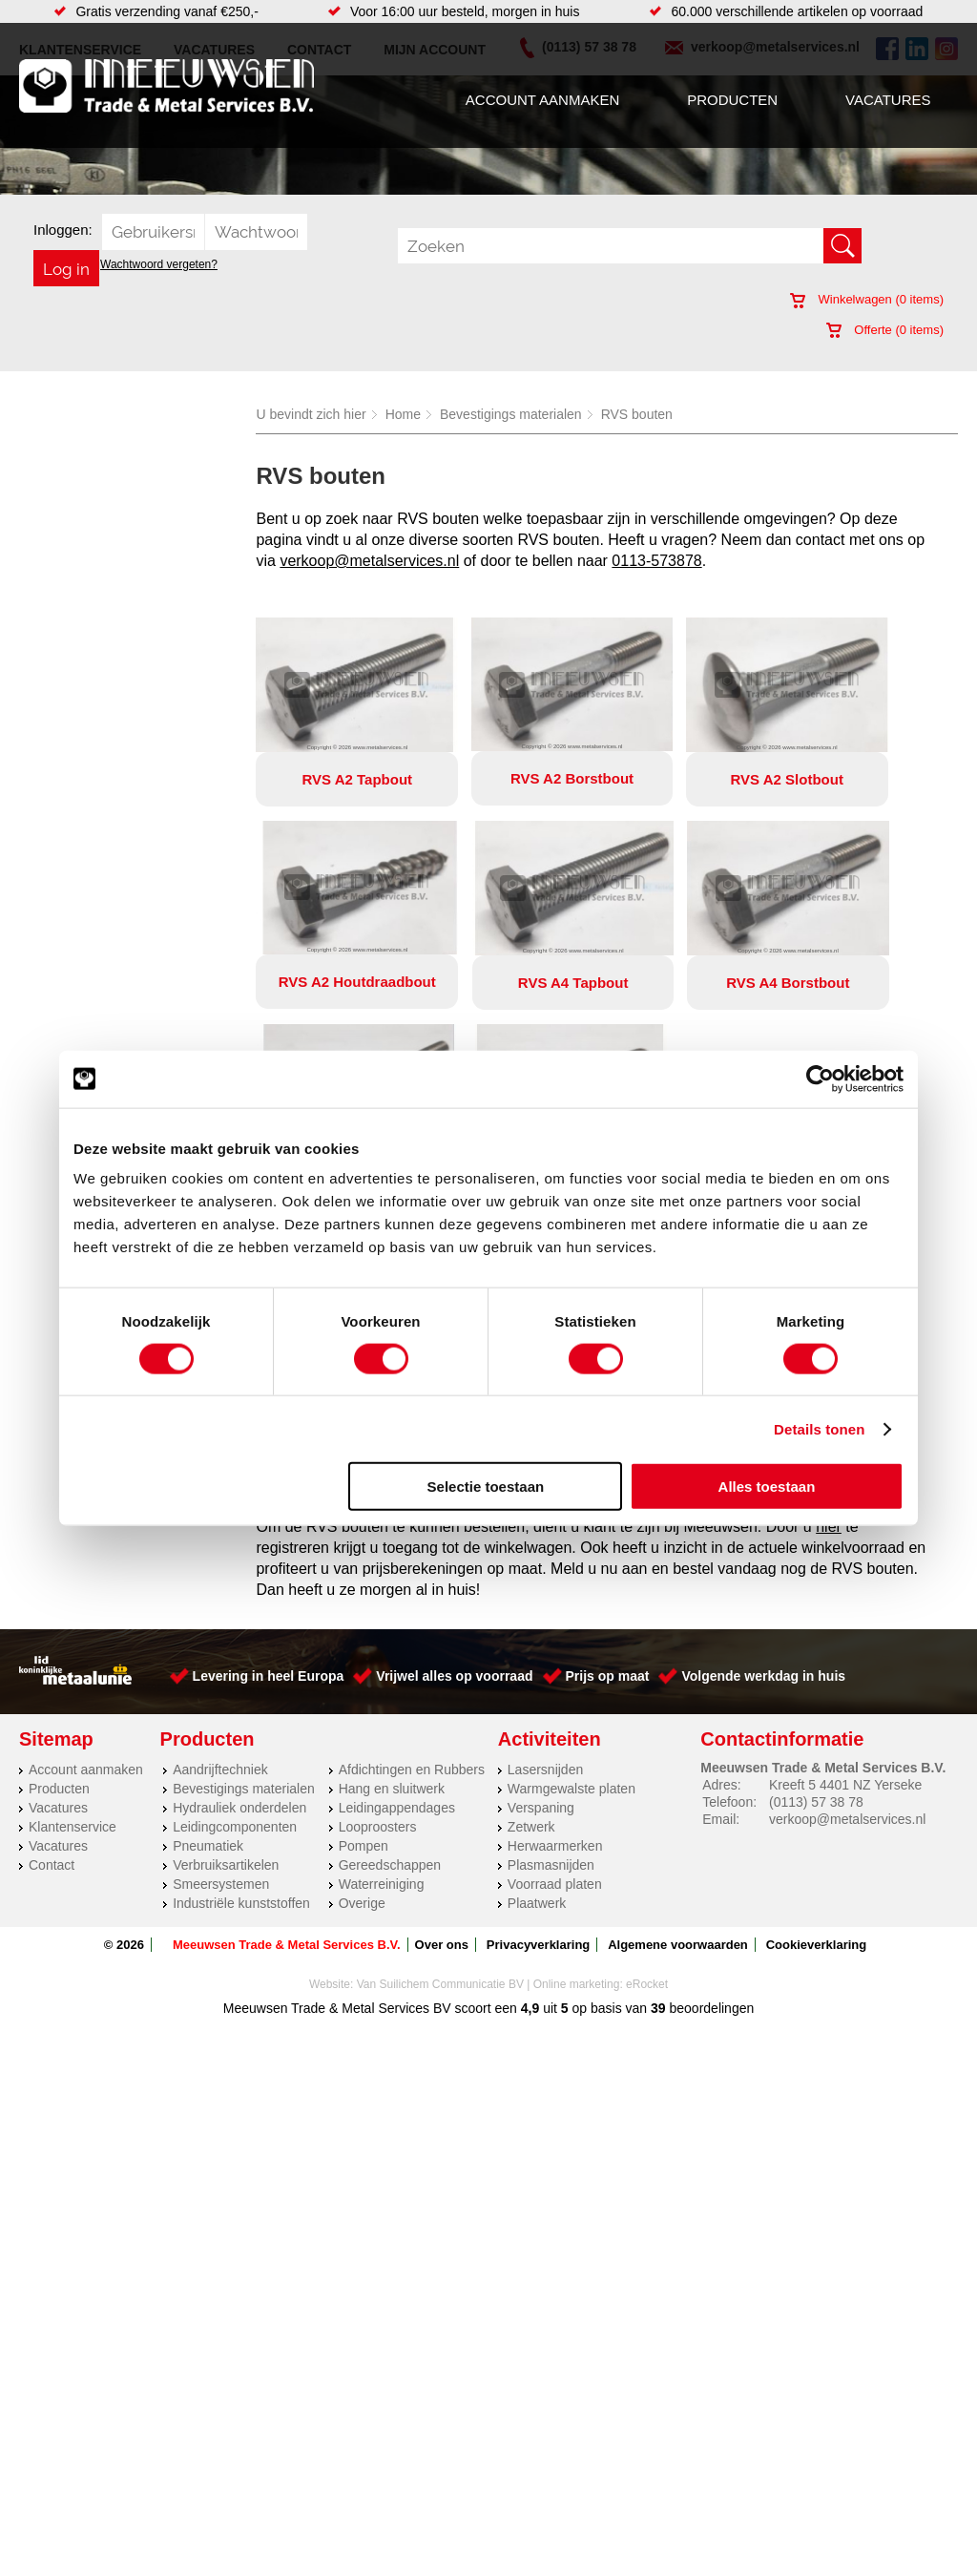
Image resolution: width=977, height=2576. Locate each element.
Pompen (363, 1641)
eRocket (647, 1780)
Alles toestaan (767, 1486)
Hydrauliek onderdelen (239, 1603)
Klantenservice (72, 1622)
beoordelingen (710, 1804)
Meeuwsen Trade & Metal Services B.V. (287, 1740)
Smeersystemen (221, 1679)
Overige (362, 1699)
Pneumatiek (208, 1641)
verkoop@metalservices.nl (369, 561)
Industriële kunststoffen (241, 1699)
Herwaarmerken (555, 1641)
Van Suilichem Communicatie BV (440, 1780)
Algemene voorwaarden (678, 1740)
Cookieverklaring (816, 1740)
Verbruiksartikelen (226, 1660)
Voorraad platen (555, 1679)
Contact (51, 1660)
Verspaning (541, 1603)
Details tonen (819, 1428)
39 (658, 1804)
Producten (732, 100)
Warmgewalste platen (571, 1584)
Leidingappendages (397, 1603)
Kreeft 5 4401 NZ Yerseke (845, 1580)
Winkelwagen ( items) (867, 299)
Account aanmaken (542, 100)
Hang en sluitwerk (392, 1584)
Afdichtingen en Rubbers (412, 1565)
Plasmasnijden (551, 1660)
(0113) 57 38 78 (816, 1597)
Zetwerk (531, 1622)
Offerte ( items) (885, 330)
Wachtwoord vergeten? (159, 264)
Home (403, 414)
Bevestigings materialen (511, 414)
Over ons (441, 1740)
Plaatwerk (537, 1699)
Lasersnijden (545, 1565)
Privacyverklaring (538, 1740)
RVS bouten (637, 414)
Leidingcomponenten (235, 1622)
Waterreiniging (382, 1679)
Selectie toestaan (486, 1486)
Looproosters (378, 1622)
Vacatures (887, 100)
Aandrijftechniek (220, 1565)
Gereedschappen (390, 1660)
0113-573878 (656, 561)
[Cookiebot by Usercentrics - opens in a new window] (820, 1078)
